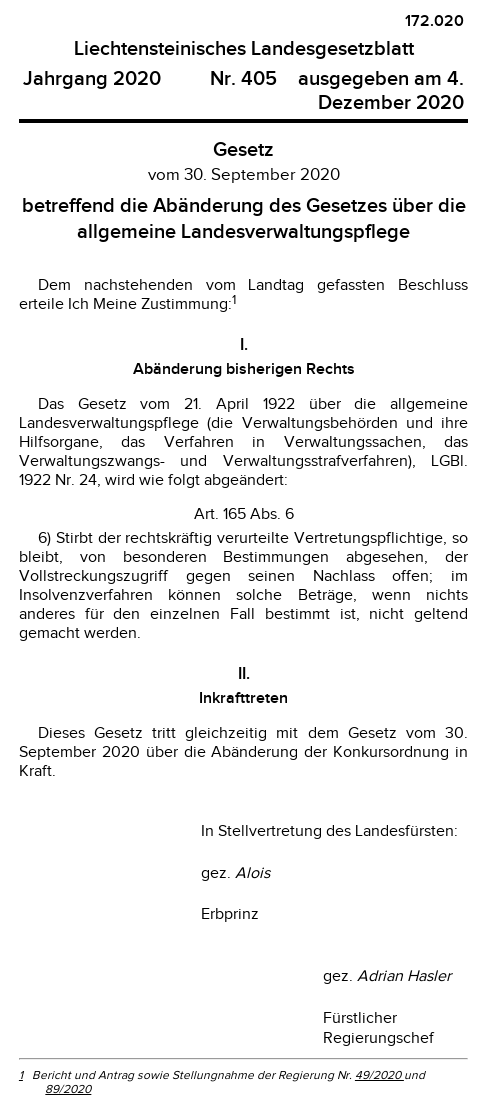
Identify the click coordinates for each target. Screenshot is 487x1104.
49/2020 (379, 1075)
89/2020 (68, 1089)
